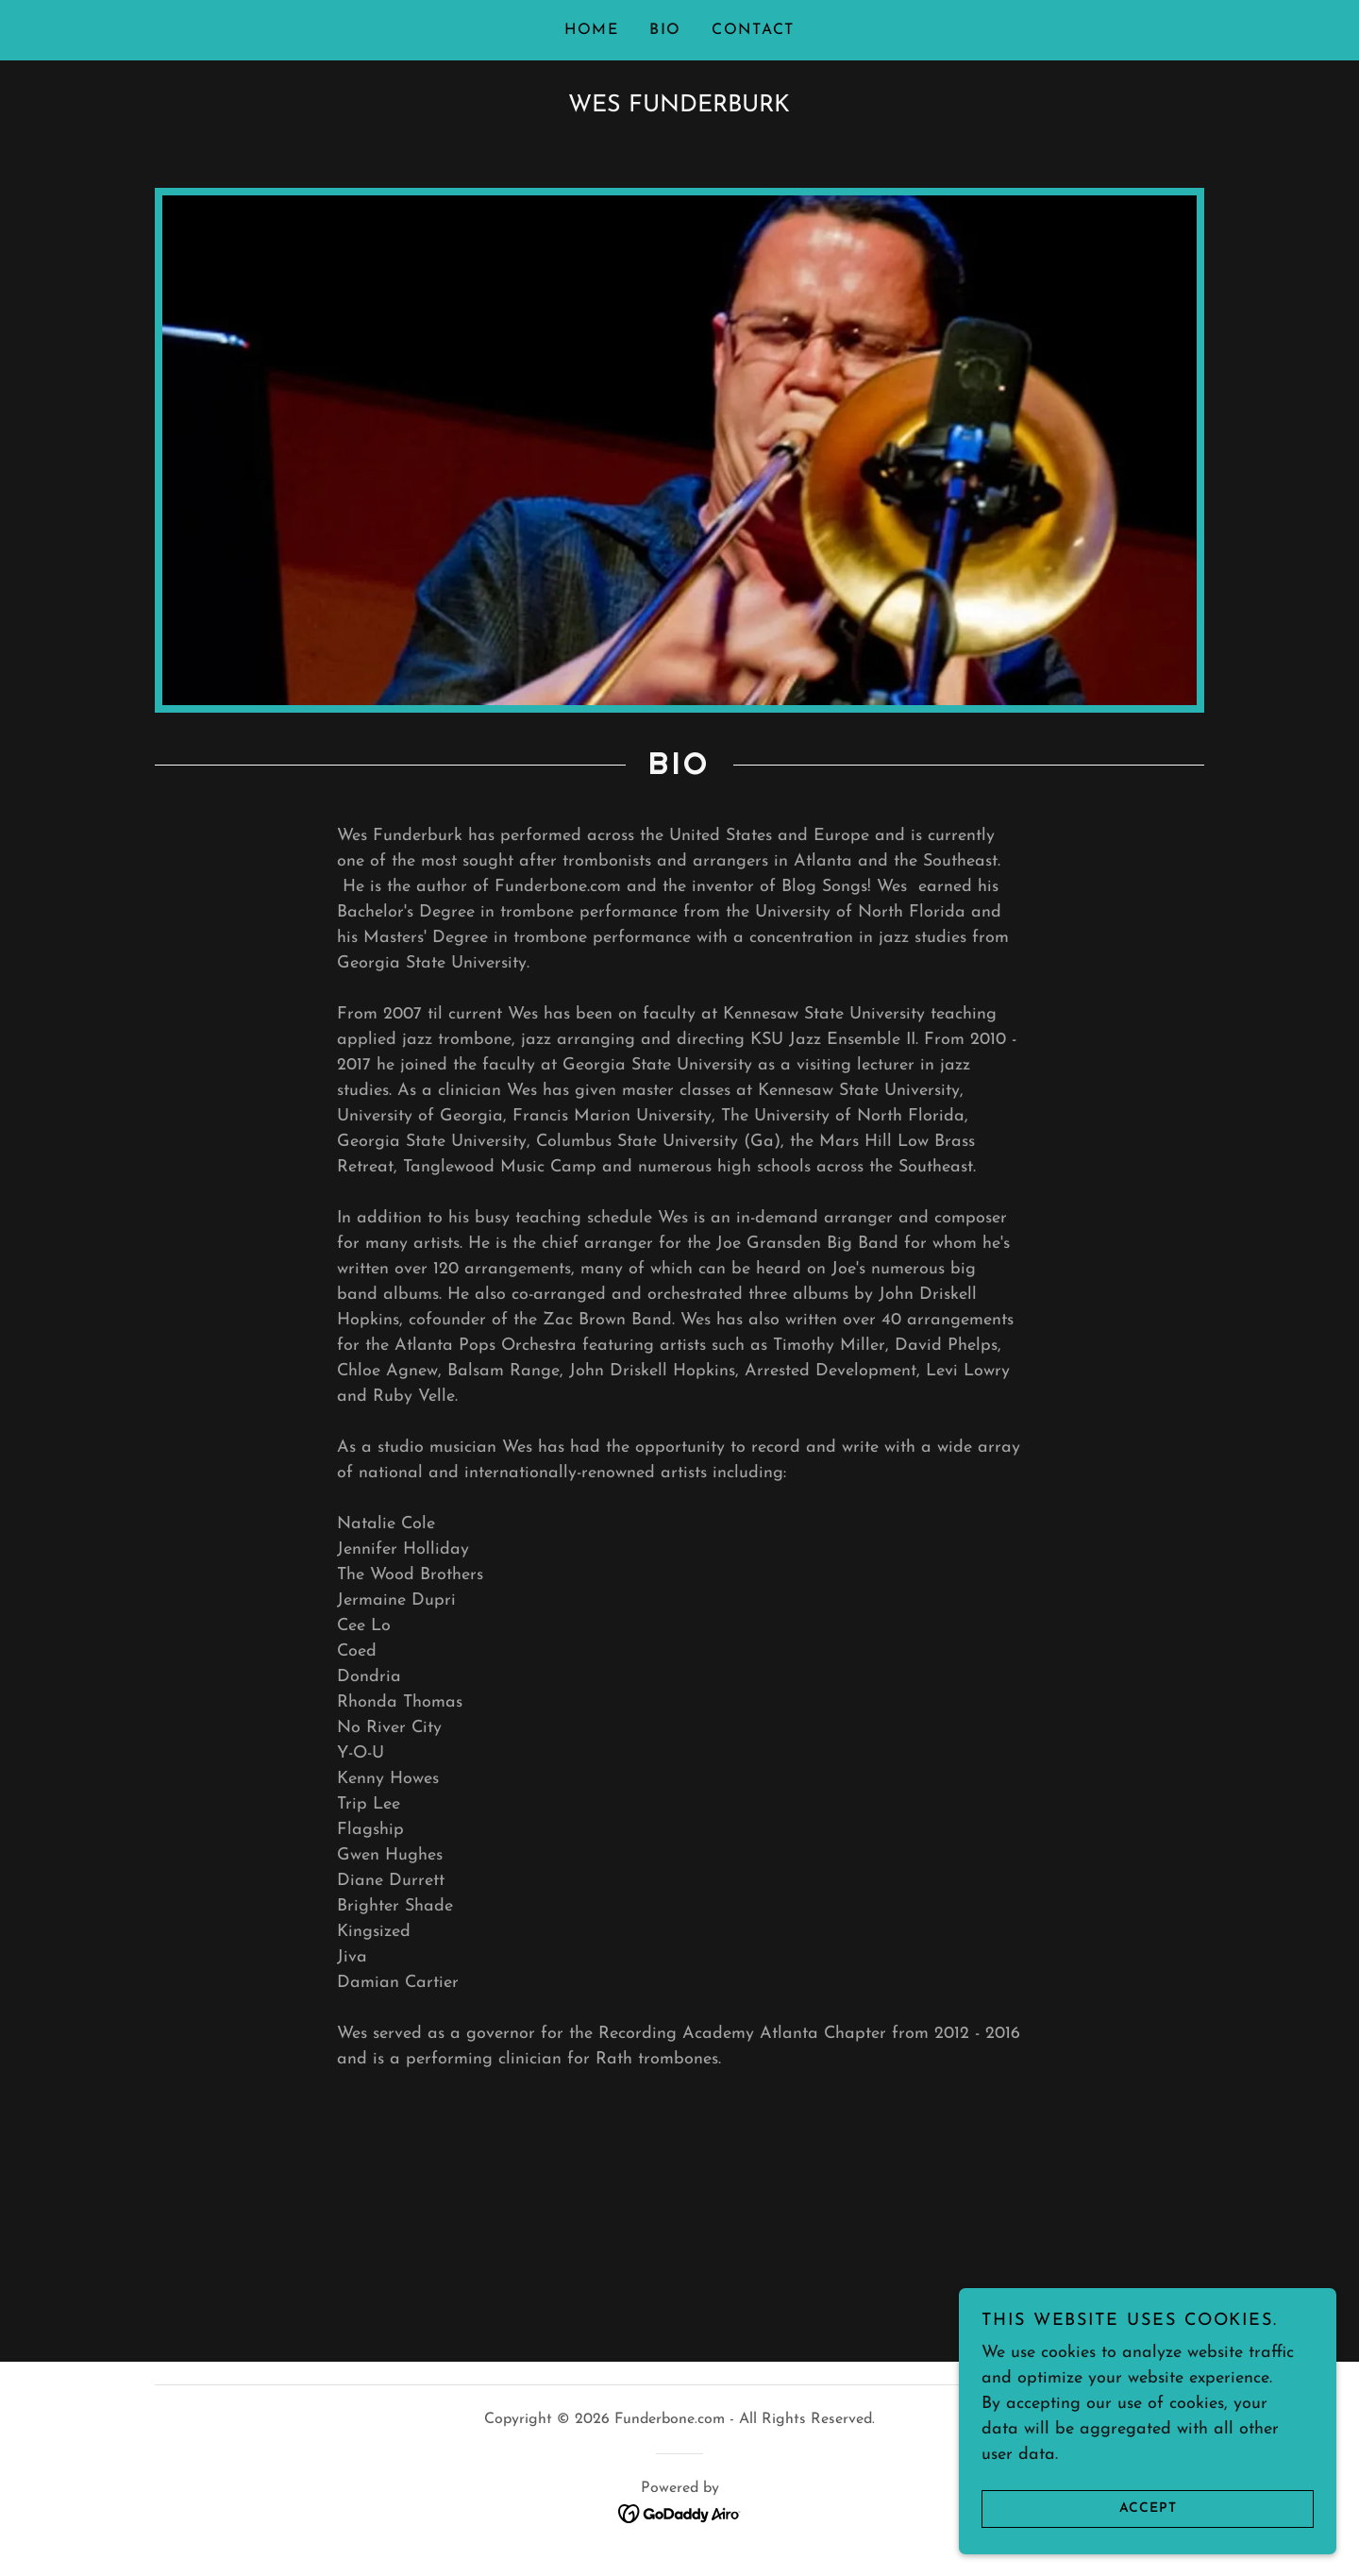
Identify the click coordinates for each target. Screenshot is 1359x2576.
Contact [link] (753, 30)
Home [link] (591, 30)
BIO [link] (665, 30)
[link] (680, 2512)
